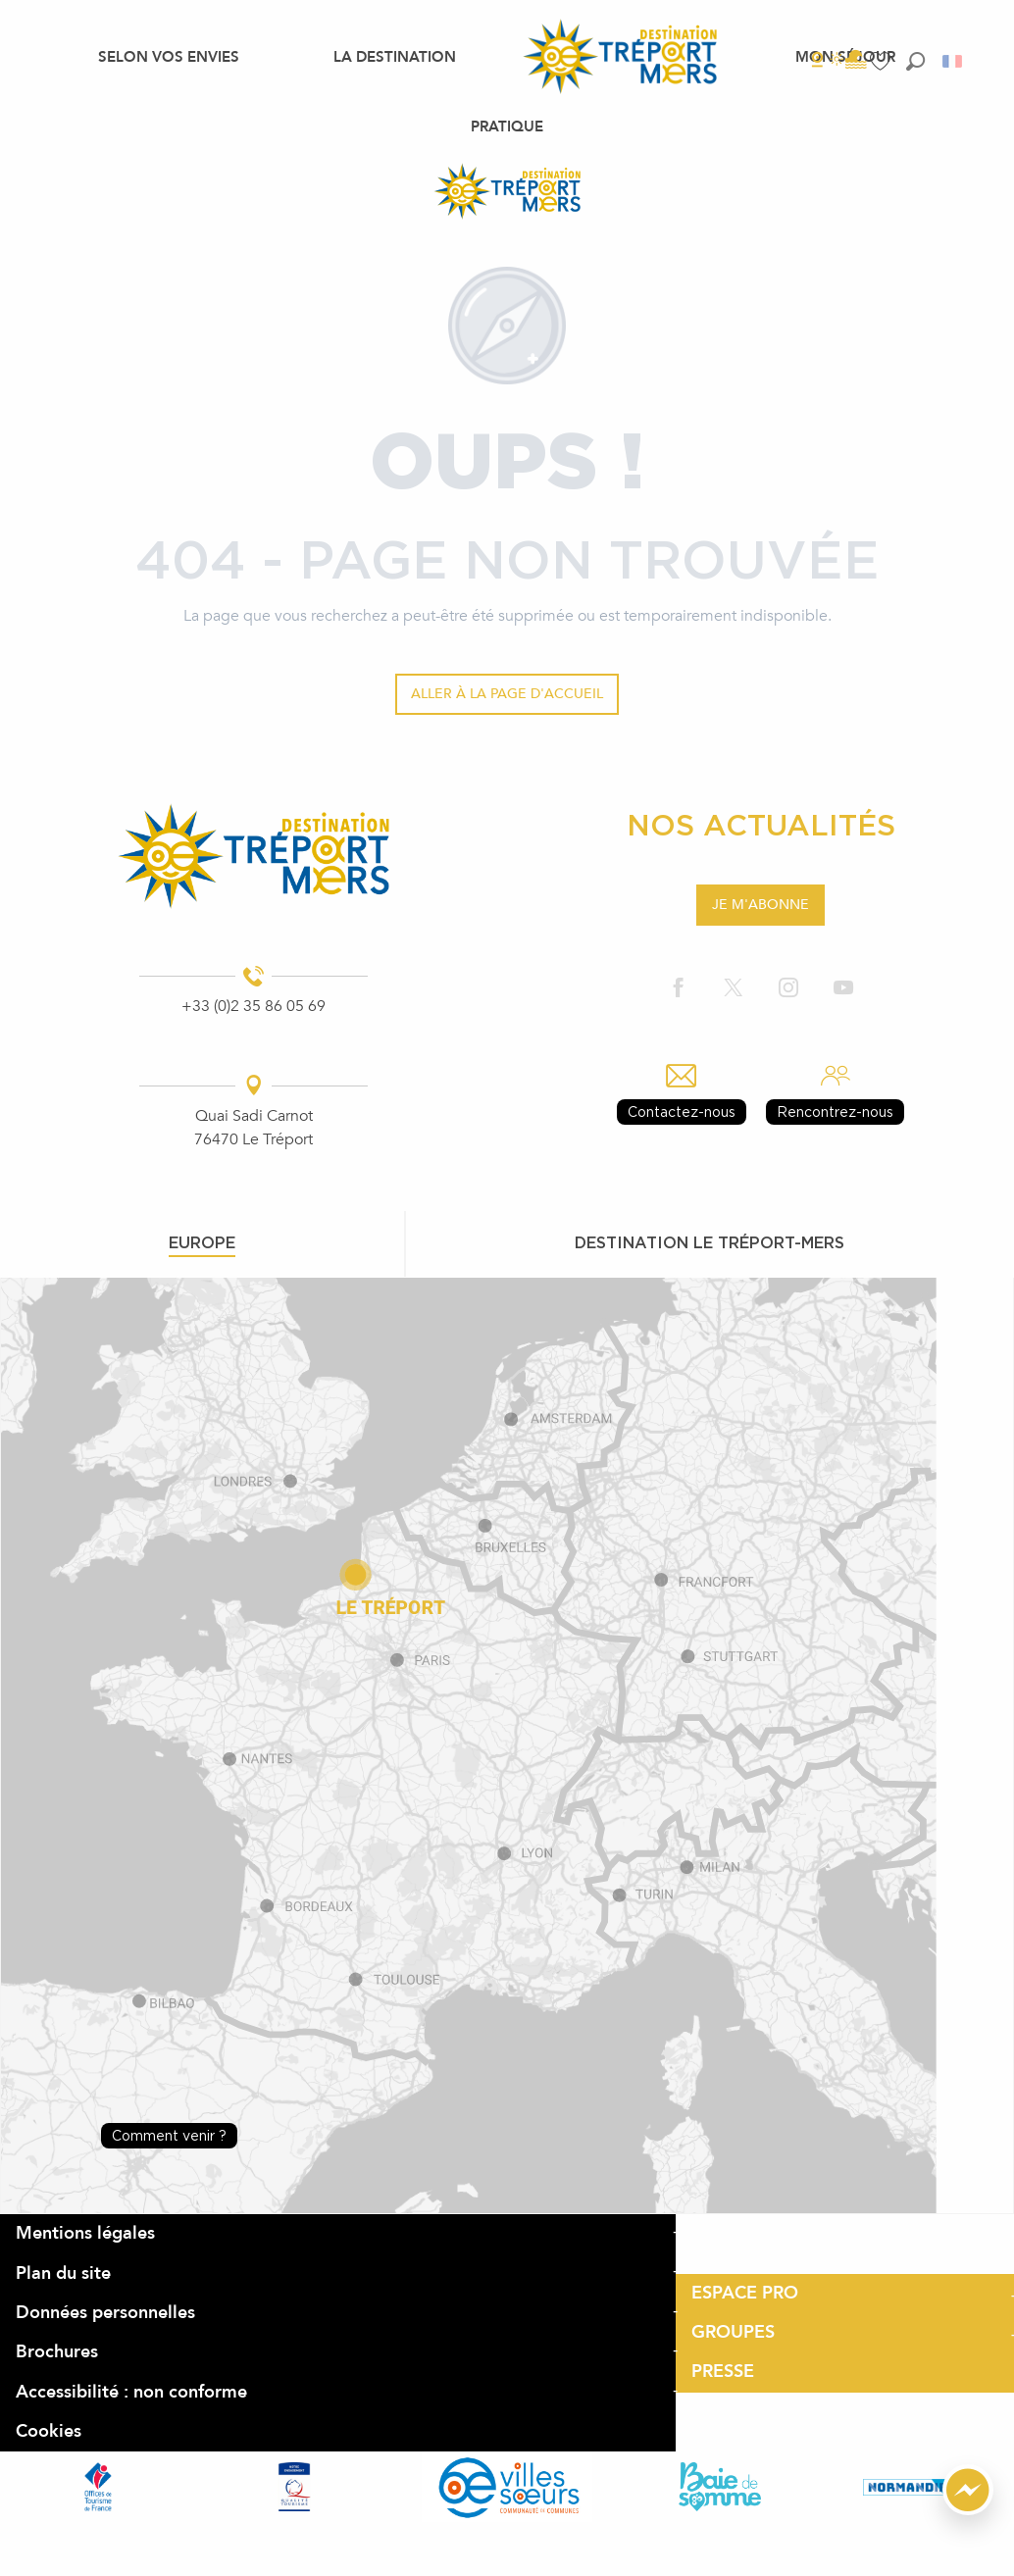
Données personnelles (105, 2312)
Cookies (48, 2431)
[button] (915, 61)
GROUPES (733, 2332)
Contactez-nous (681, 1111)
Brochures (57, 2352)
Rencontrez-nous (835, 1111)
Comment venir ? (169, 2135)
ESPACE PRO (744, 2293)
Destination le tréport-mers (709, 1242)
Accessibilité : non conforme (131, 2392)
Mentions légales (85, 2233)
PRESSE (722, 2371)
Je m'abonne (760, 904)
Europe (202, 1242)
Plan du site (63, 2273)
